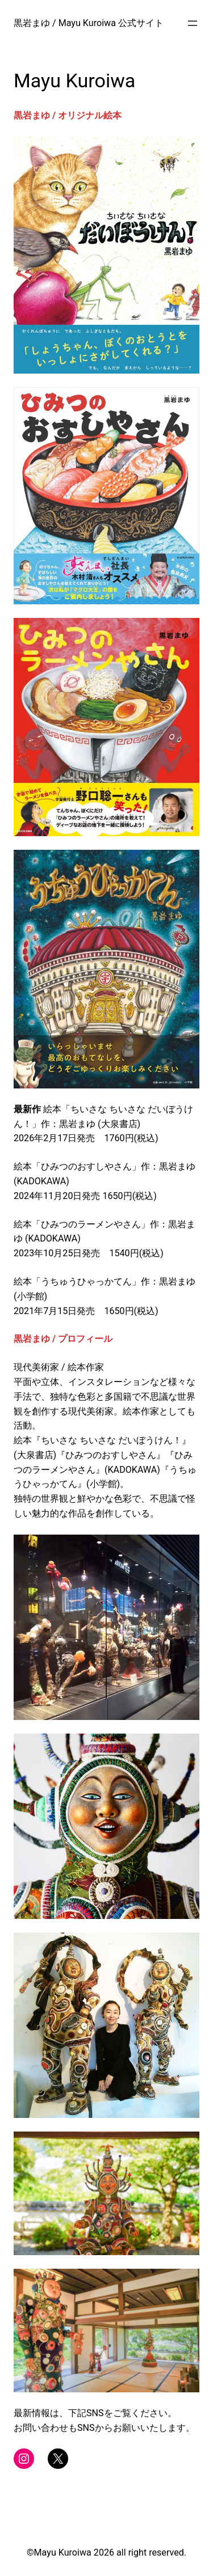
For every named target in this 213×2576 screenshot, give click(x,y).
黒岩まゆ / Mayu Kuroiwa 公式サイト (89, 23)
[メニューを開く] (192, 23)
